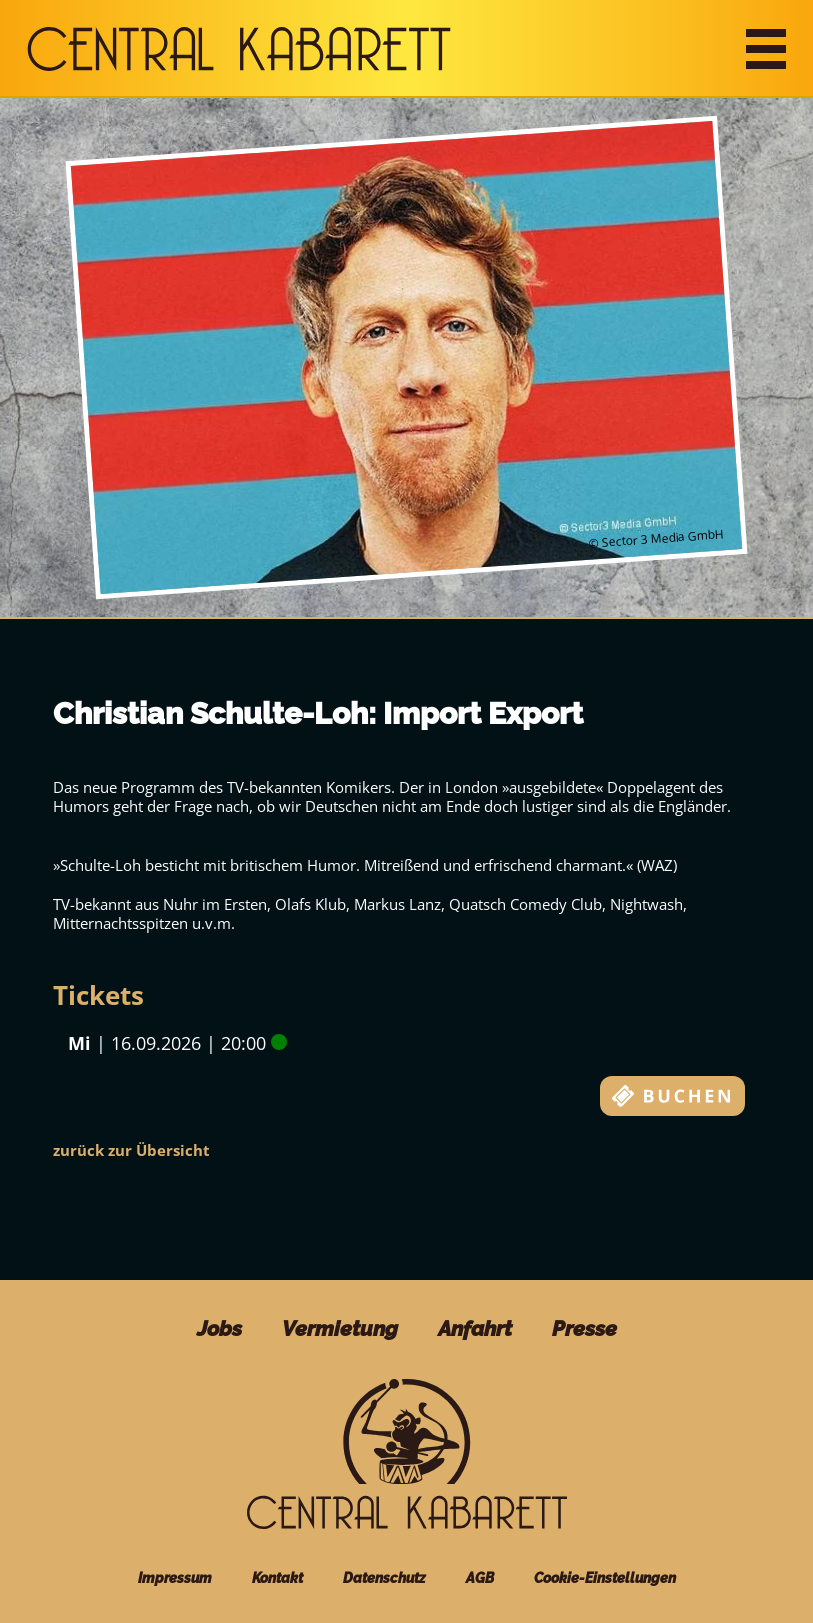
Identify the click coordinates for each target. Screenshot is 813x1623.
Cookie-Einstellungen (605, 1578)
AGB (480, 1578)
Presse (584, 1328)
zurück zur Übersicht (131, 1150)
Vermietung (340, 1328)
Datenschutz (384, 1578)
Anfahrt (475, 1328)
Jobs (219, 1328)
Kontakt (277, 1578)
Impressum (175, 1578)
